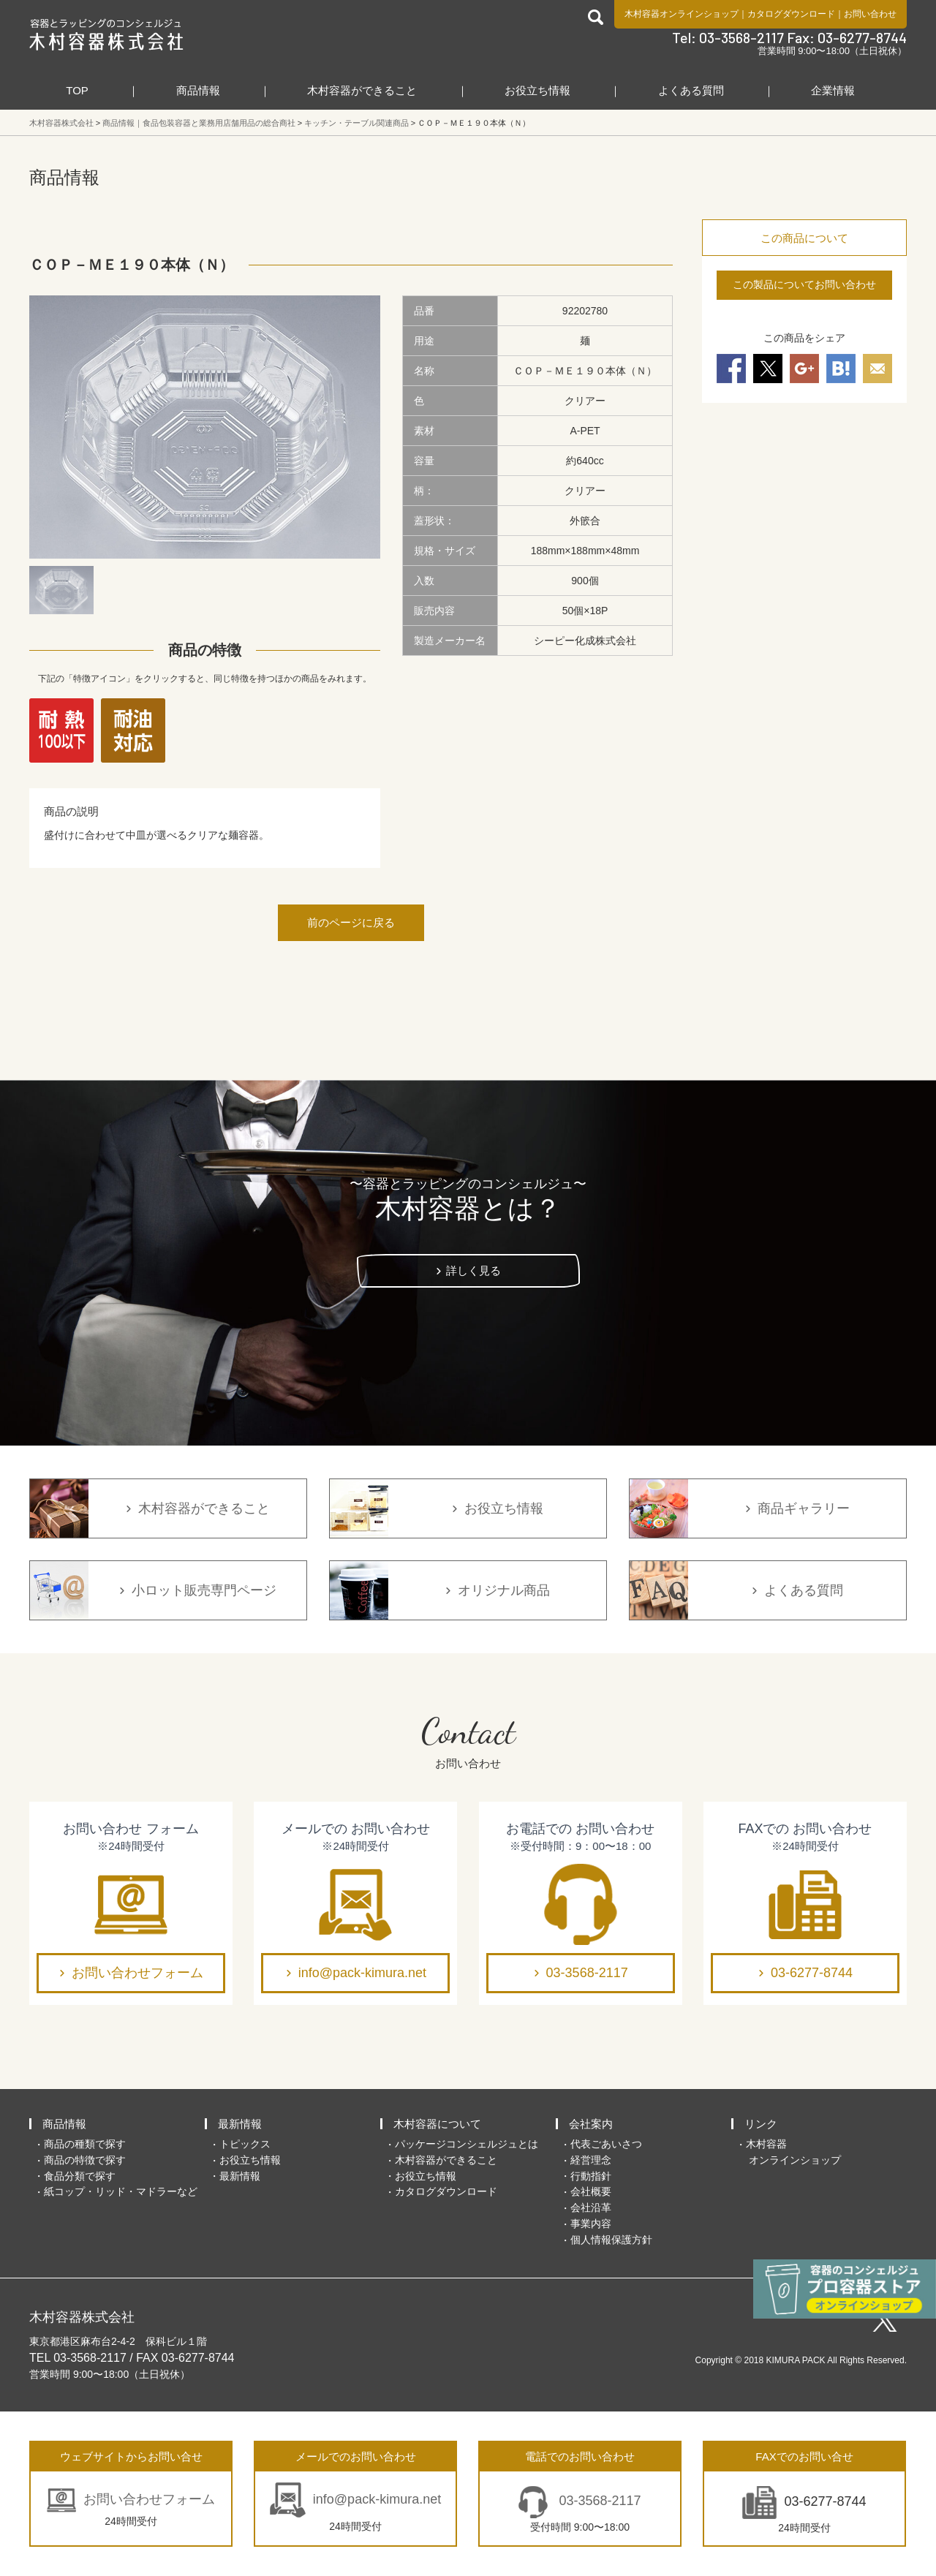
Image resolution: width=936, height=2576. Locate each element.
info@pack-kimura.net (362, 1972)
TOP (77, 90)
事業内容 (590, 2223)
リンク (760, 2124)
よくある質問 (691, 90)
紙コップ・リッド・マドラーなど (120, 2191)
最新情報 (240, 2124)
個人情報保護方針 (611, 2239)
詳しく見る (473, 1270)
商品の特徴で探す (85, 2160)
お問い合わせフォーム (137, 1972)
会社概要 (590, 2191)
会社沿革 (590, 2207)
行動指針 (590, 2176)
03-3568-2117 (587, 1972)
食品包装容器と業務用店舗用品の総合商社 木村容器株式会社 (106, 34)
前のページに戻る (351, 922)
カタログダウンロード (791, 14)
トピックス (245, 2144)
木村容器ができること (362, 90)
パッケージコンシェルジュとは (466, 2144)
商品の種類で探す (85, 2144)
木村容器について (437, 2124)
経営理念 (590, 2160)
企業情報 (833, 90)
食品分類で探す (80, 2176)
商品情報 (198, 90)
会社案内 (591, 2124)
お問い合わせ (870, 14)
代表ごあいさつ (606, 2144)
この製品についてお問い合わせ (804, 284)
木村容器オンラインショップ (681, 14)
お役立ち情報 (537, 90)
